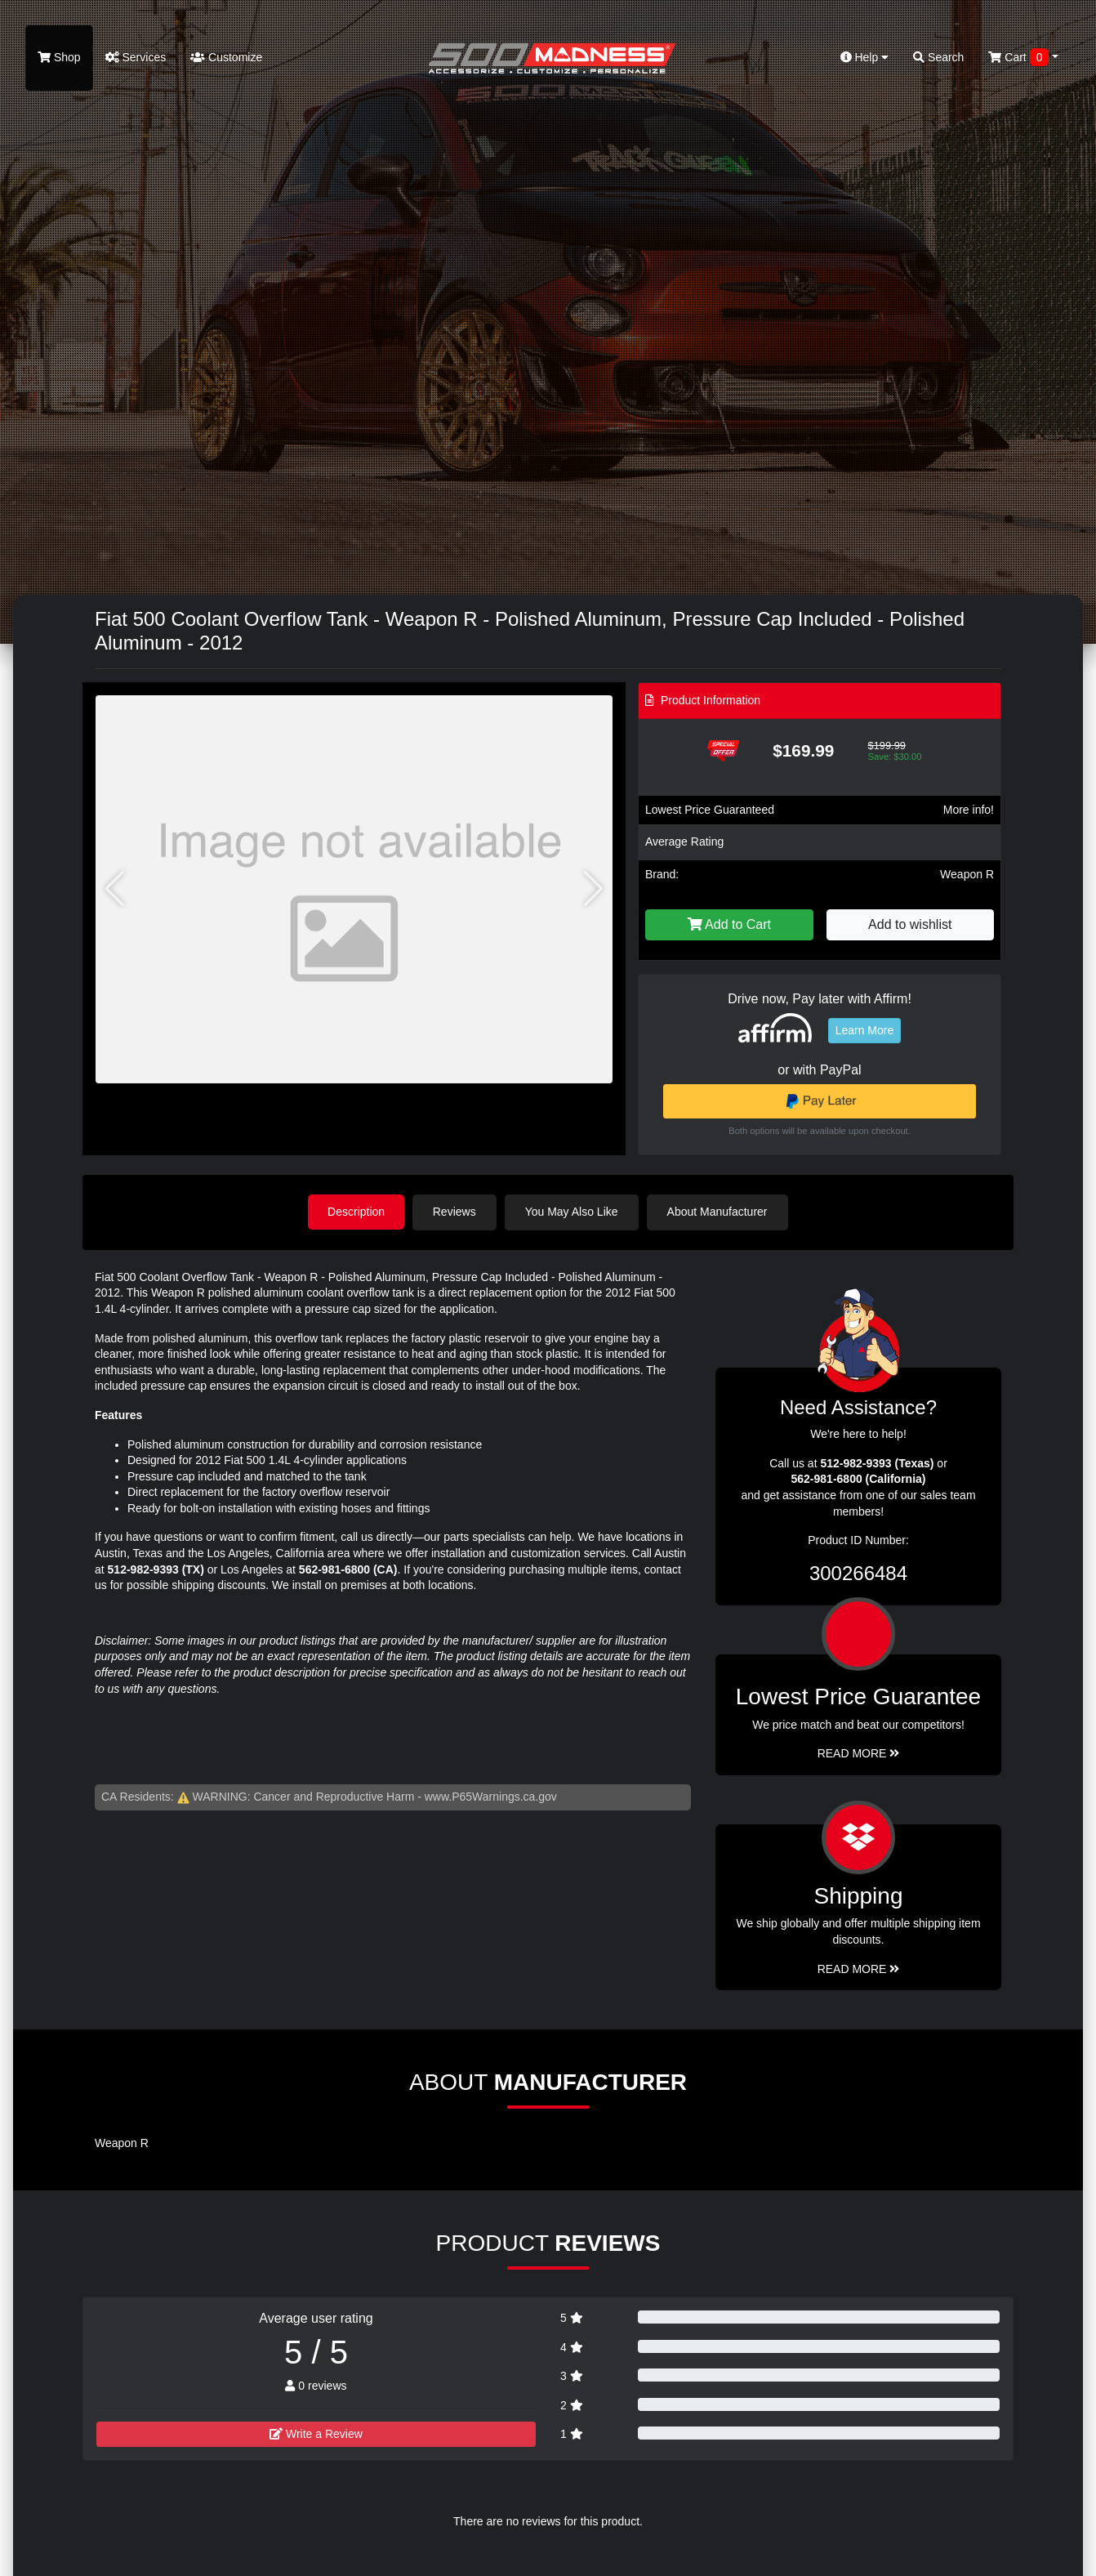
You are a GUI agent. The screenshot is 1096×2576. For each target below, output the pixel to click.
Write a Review (316, 2433)
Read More (859, 1753)
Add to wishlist (909, 924)
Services (136, 57)
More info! (968, 809)
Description (356, 1211)
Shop (59, 57)
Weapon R (967, 874)
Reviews (455, 1211)
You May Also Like (572, 1211)
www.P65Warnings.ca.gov (491, 1796)
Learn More (864, 1030)
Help (864, 57)
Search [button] (938, 57)
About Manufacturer (718, 1211)
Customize (226, 57)
